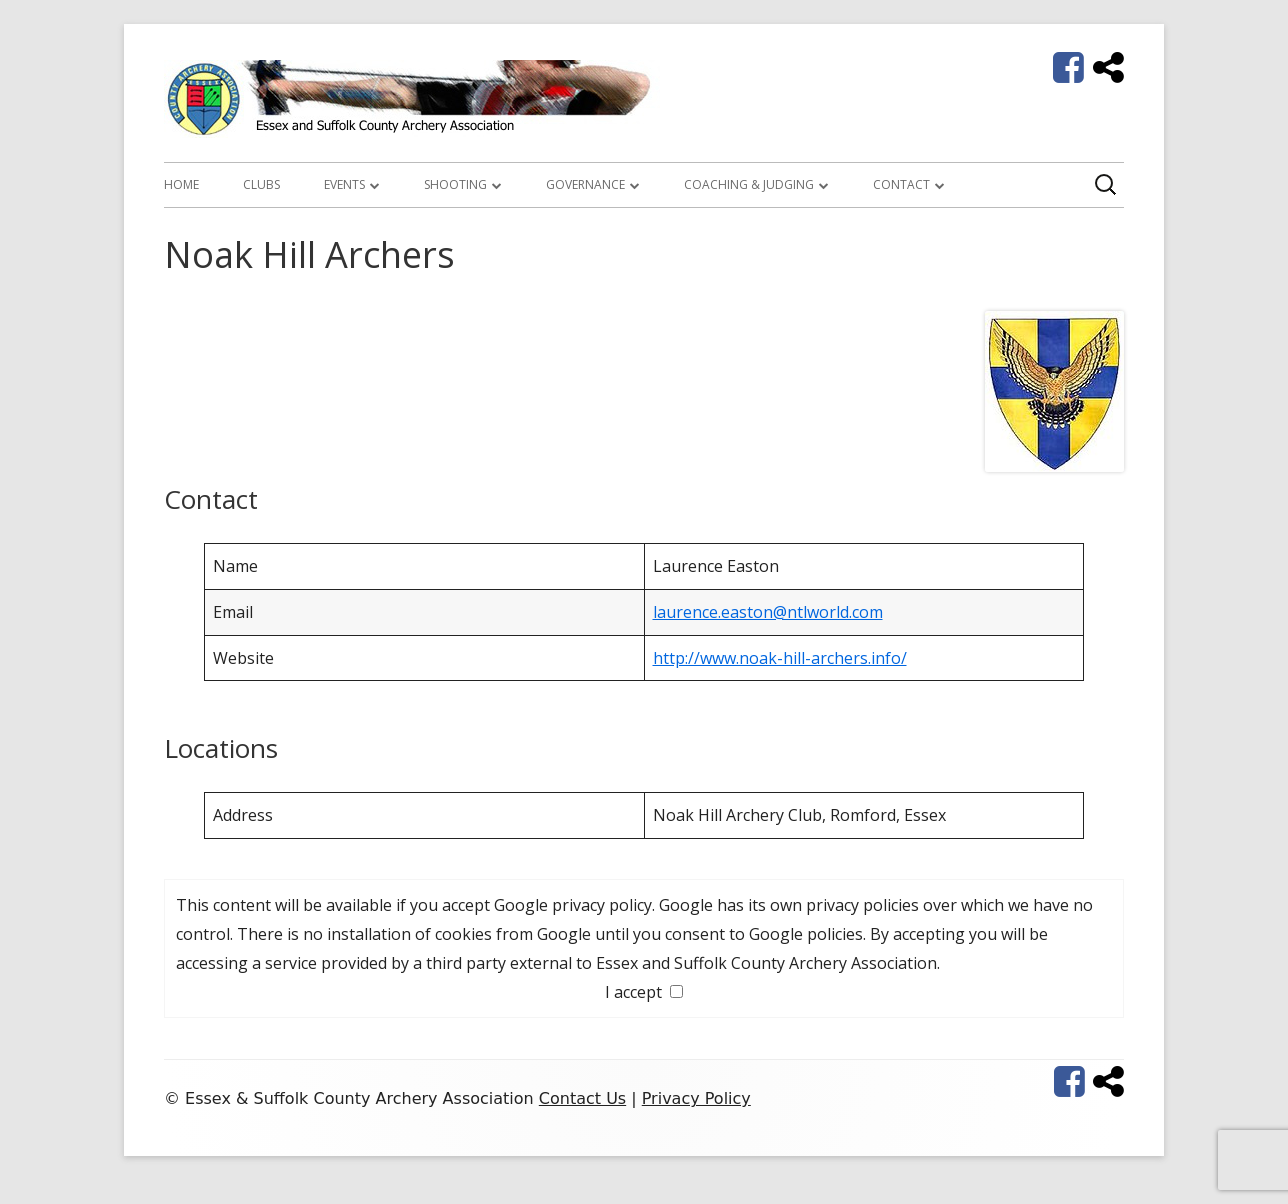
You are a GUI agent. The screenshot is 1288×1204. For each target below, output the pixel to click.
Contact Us (582, 1098)
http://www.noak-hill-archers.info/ (780, 658)
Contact (901, 184)
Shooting (455, 184)
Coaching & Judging (749, 184)
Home (181, 184)
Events (344, 184)
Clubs (261, 184)
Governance (585, 184)
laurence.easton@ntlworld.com (768, 612)
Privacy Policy (696, 1098)
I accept (644, 992)
